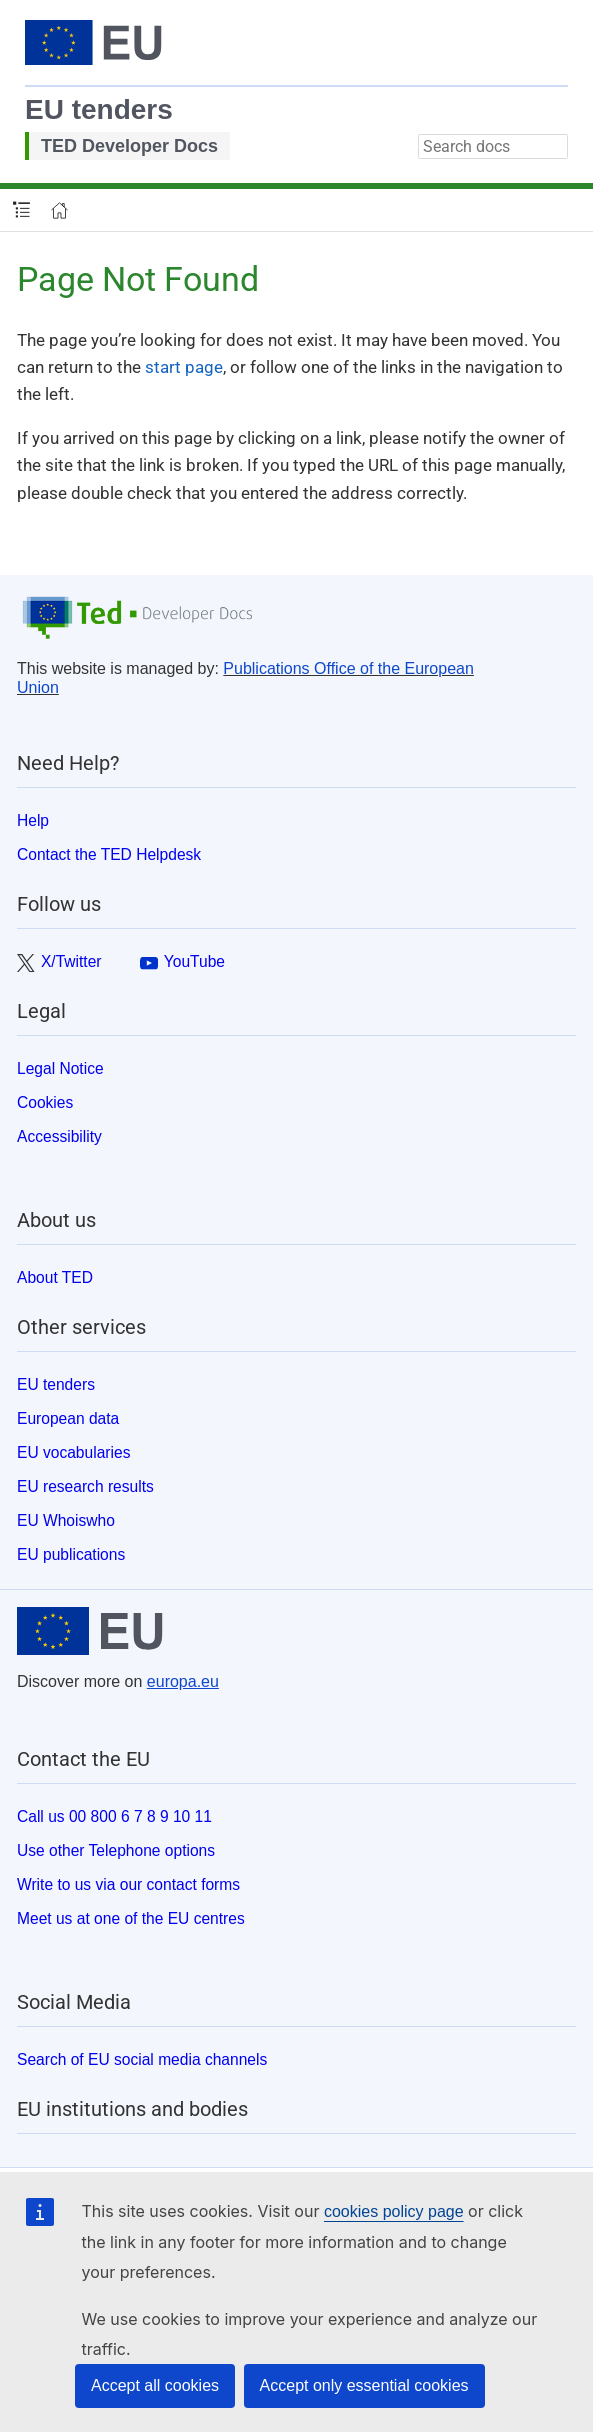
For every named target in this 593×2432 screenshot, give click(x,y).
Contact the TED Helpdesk (109, 854)
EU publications (71, 1554)
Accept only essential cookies (364, 2385)
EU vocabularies (73, 1452)
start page (184, 367)
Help (33, 820)
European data (68, 1418)
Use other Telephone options (116, 1850)
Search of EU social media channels (142, 2059)
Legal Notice (60, 1068)
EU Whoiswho (66, 1520)
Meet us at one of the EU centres (131, 1918)
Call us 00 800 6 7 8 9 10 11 (114, 1816)
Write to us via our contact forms (128, 1884)
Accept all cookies (155, 2385)
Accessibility (59, 1136)
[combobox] (493, 146)
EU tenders (99, 109)
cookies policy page (394, 2211)
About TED (55, 1277)
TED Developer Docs (129, 146)
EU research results (85, 1486)
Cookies (45, 1102)
